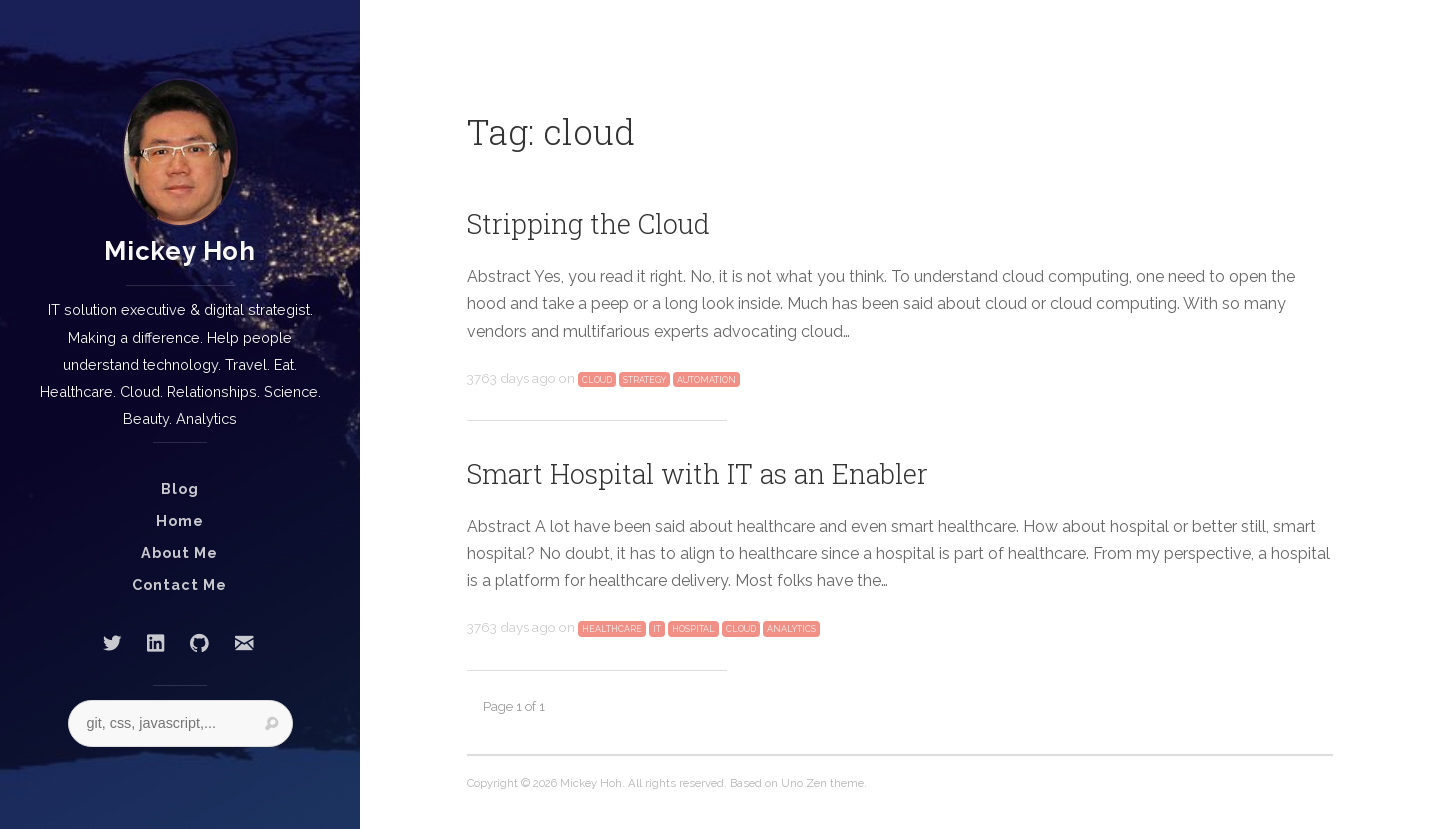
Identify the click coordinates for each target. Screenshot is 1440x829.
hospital (693, 629)
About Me (179, 552)
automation (706, 380)
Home (180, 520)
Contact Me (179, 584)
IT (657, 629)
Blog (180, 488)
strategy (644, 380)
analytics (791, 629)
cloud (597, 380)
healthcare (612, 629)
